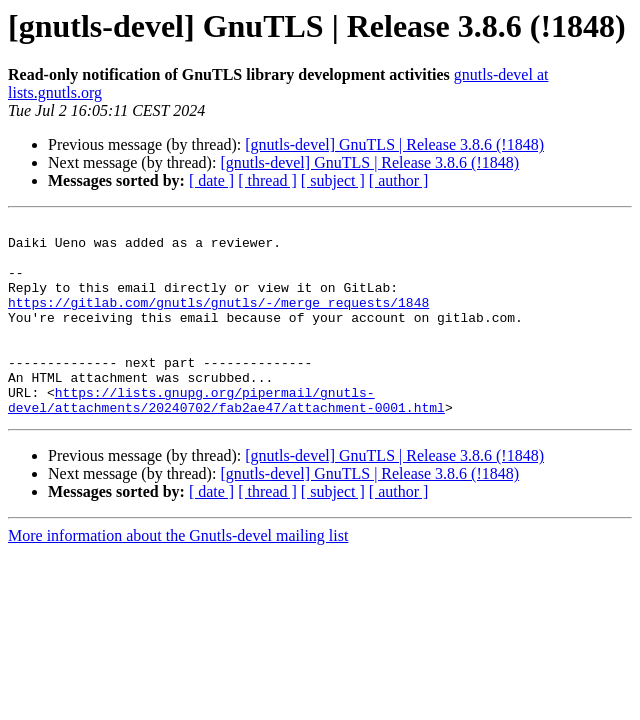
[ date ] (211, 180)
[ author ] (399, 180)
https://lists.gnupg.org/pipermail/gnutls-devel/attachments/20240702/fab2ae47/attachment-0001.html (226, 437)
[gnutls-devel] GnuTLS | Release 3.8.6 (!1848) (394, 144)
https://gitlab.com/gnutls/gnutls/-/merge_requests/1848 (218, 320)
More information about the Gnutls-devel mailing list (178, 574)
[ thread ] (267, 180)
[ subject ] (333, 180)
